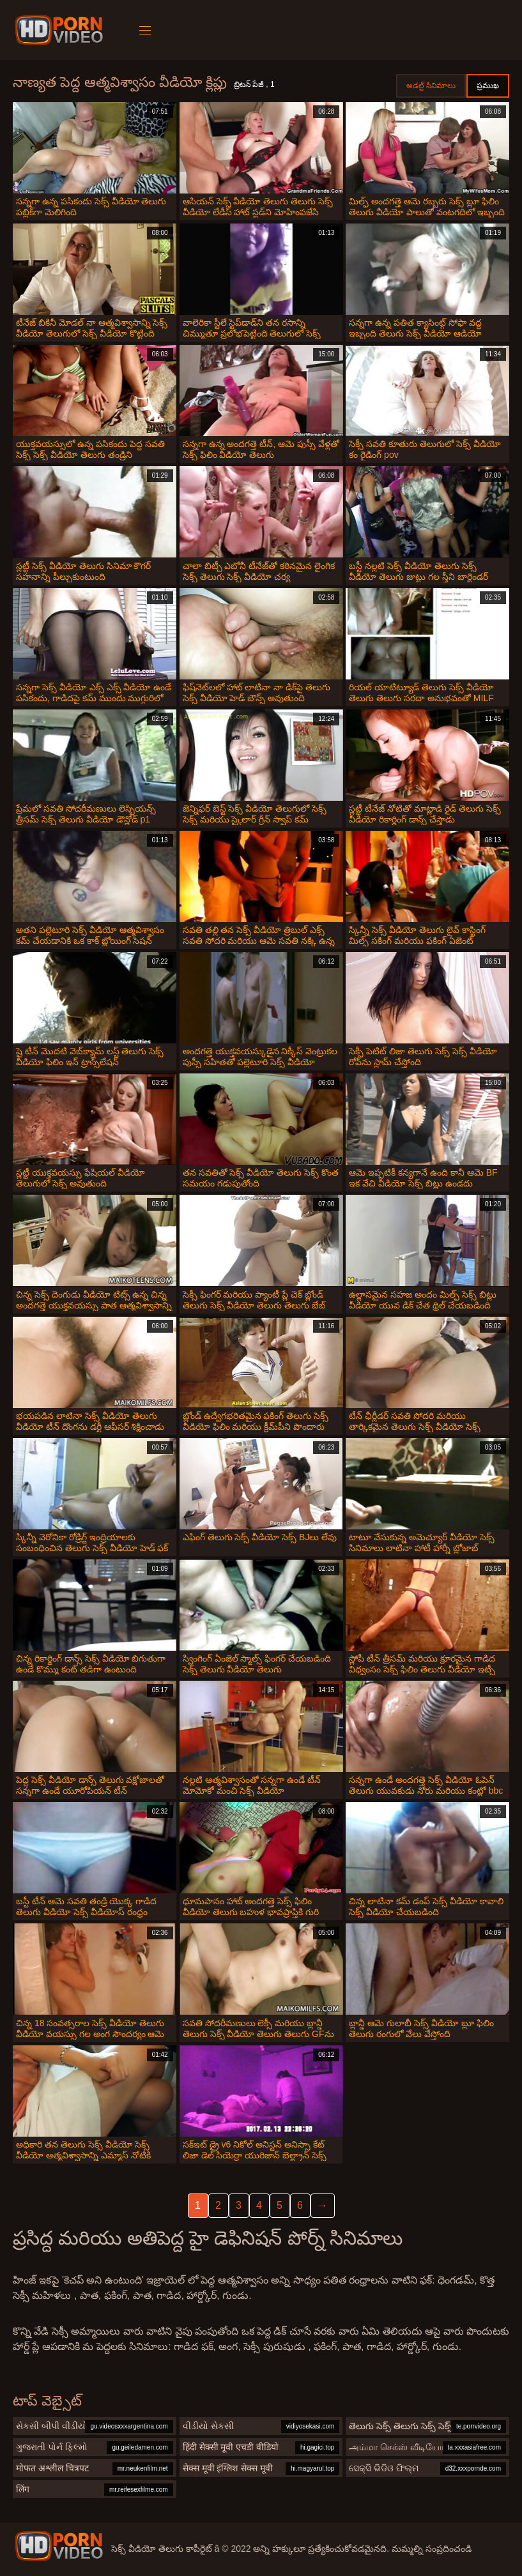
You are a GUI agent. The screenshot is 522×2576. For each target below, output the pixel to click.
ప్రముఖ (488, 85)
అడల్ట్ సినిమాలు (431, 85)
